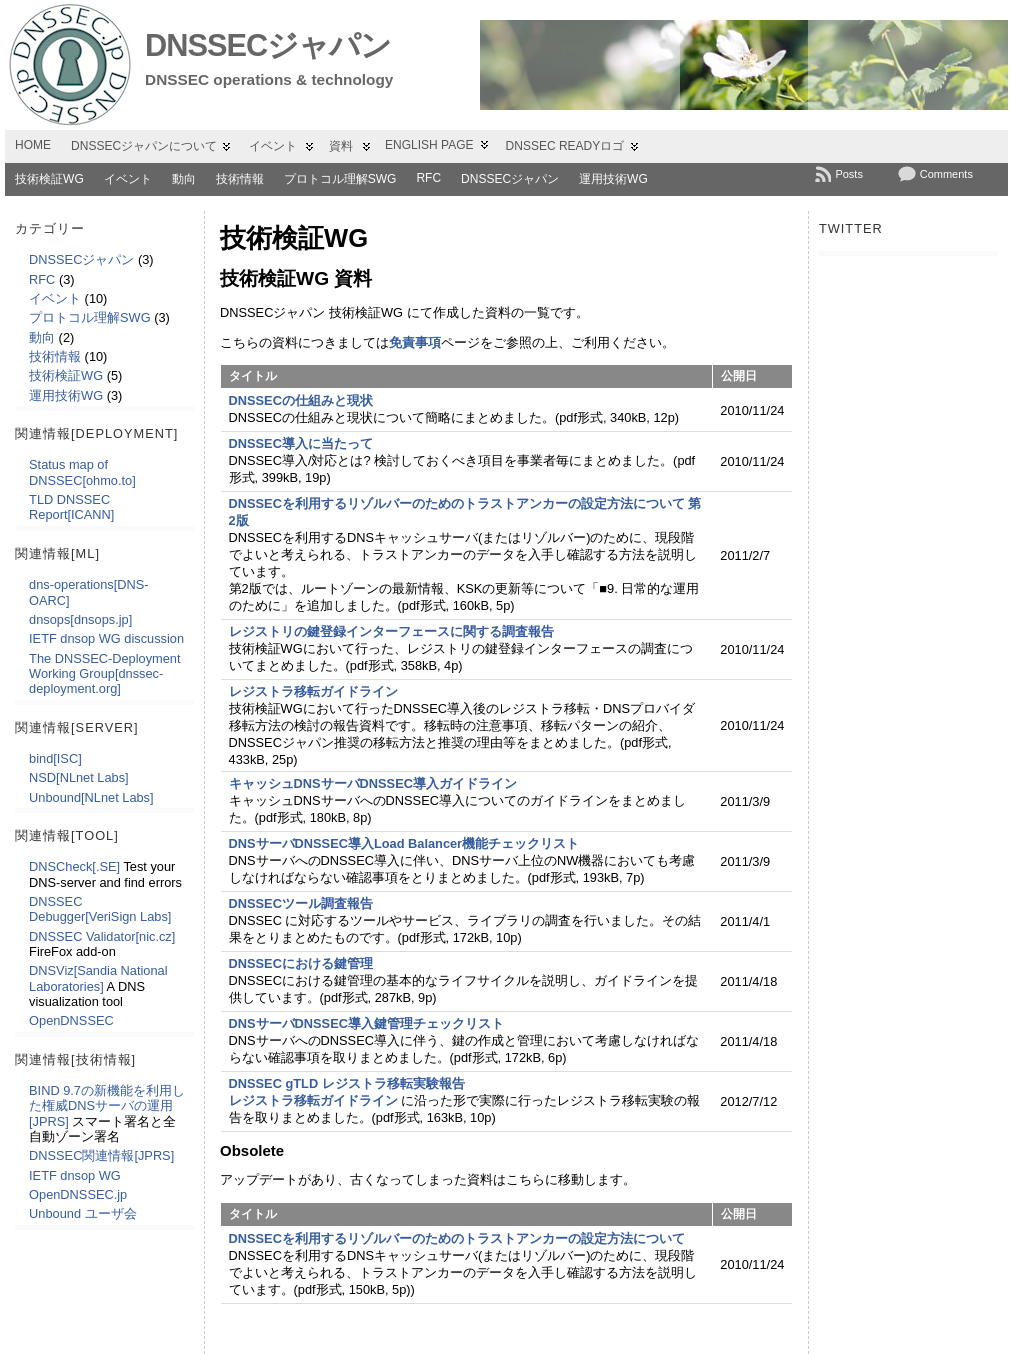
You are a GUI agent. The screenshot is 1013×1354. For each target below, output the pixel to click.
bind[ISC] (55, 758)
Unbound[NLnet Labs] (91, 797)
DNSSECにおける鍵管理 (301, 963)
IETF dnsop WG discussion (106, 638)
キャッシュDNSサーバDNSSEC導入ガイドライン (373, 783)
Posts (849, 174)
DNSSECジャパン (268, 45)
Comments (946, 174)
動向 (184, 179)
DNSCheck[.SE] (74, 866)
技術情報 (240, 179)
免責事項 (415, 342)
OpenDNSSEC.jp (78, 1194)
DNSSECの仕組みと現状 (301, 400)
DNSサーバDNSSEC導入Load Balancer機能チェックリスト (404, 843)
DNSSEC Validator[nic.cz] (102, 936)
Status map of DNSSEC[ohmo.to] (82, 472)
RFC (428, 178)
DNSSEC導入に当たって (301, 443)
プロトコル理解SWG (340, 179)
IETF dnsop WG (75, 1175)
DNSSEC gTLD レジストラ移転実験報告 (347, 1083)
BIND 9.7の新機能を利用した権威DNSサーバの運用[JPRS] (107, 1106)
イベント (128, 179)
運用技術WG (613, 179)
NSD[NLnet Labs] (79, 777)
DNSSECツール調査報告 (301, 903)
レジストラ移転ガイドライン (313, 691)
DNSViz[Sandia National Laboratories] (98, 978)
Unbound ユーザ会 (83, 1213)
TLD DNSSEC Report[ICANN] (71, 507)
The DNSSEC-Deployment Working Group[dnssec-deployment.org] (104, 674)
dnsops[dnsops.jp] (80, 619)
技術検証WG (49, 179)
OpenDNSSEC (71, 1020)
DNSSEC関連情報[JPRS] (101, 1155)
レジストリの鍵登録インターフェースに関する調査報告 (391, 631)
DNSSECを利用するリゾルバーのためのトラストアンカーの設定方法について (457, 1238)
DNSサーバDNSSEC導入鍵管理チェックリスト (366, 1023)
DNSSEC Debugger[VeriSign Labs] (100, 909)
